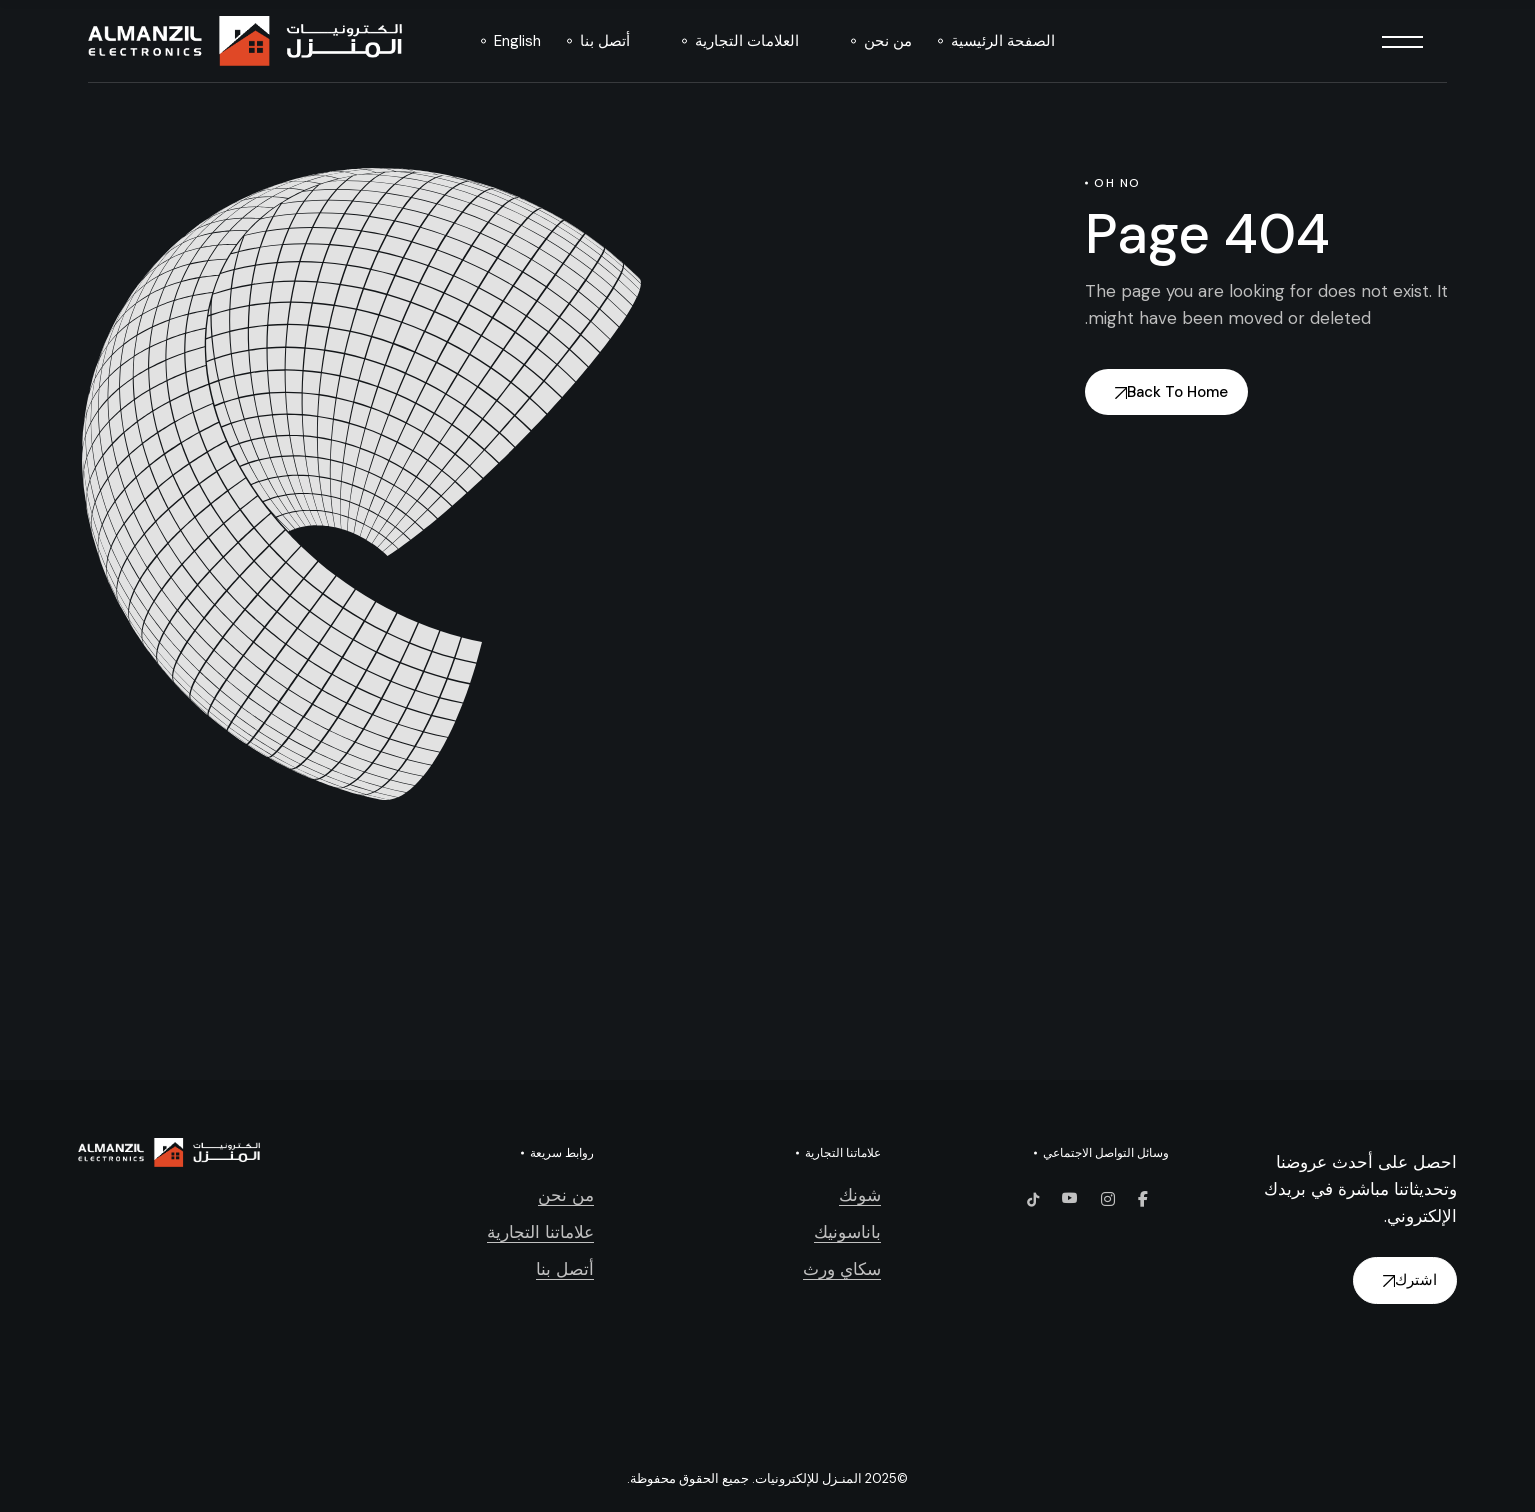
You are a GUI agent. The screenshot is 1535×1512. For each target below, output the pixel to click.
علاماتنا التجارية (540, 1232)
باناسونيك (847, 1232)
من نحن (566, 1195)
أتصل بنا (565, 1269)
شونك (860, 1195)
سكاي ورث (842, 1269)
